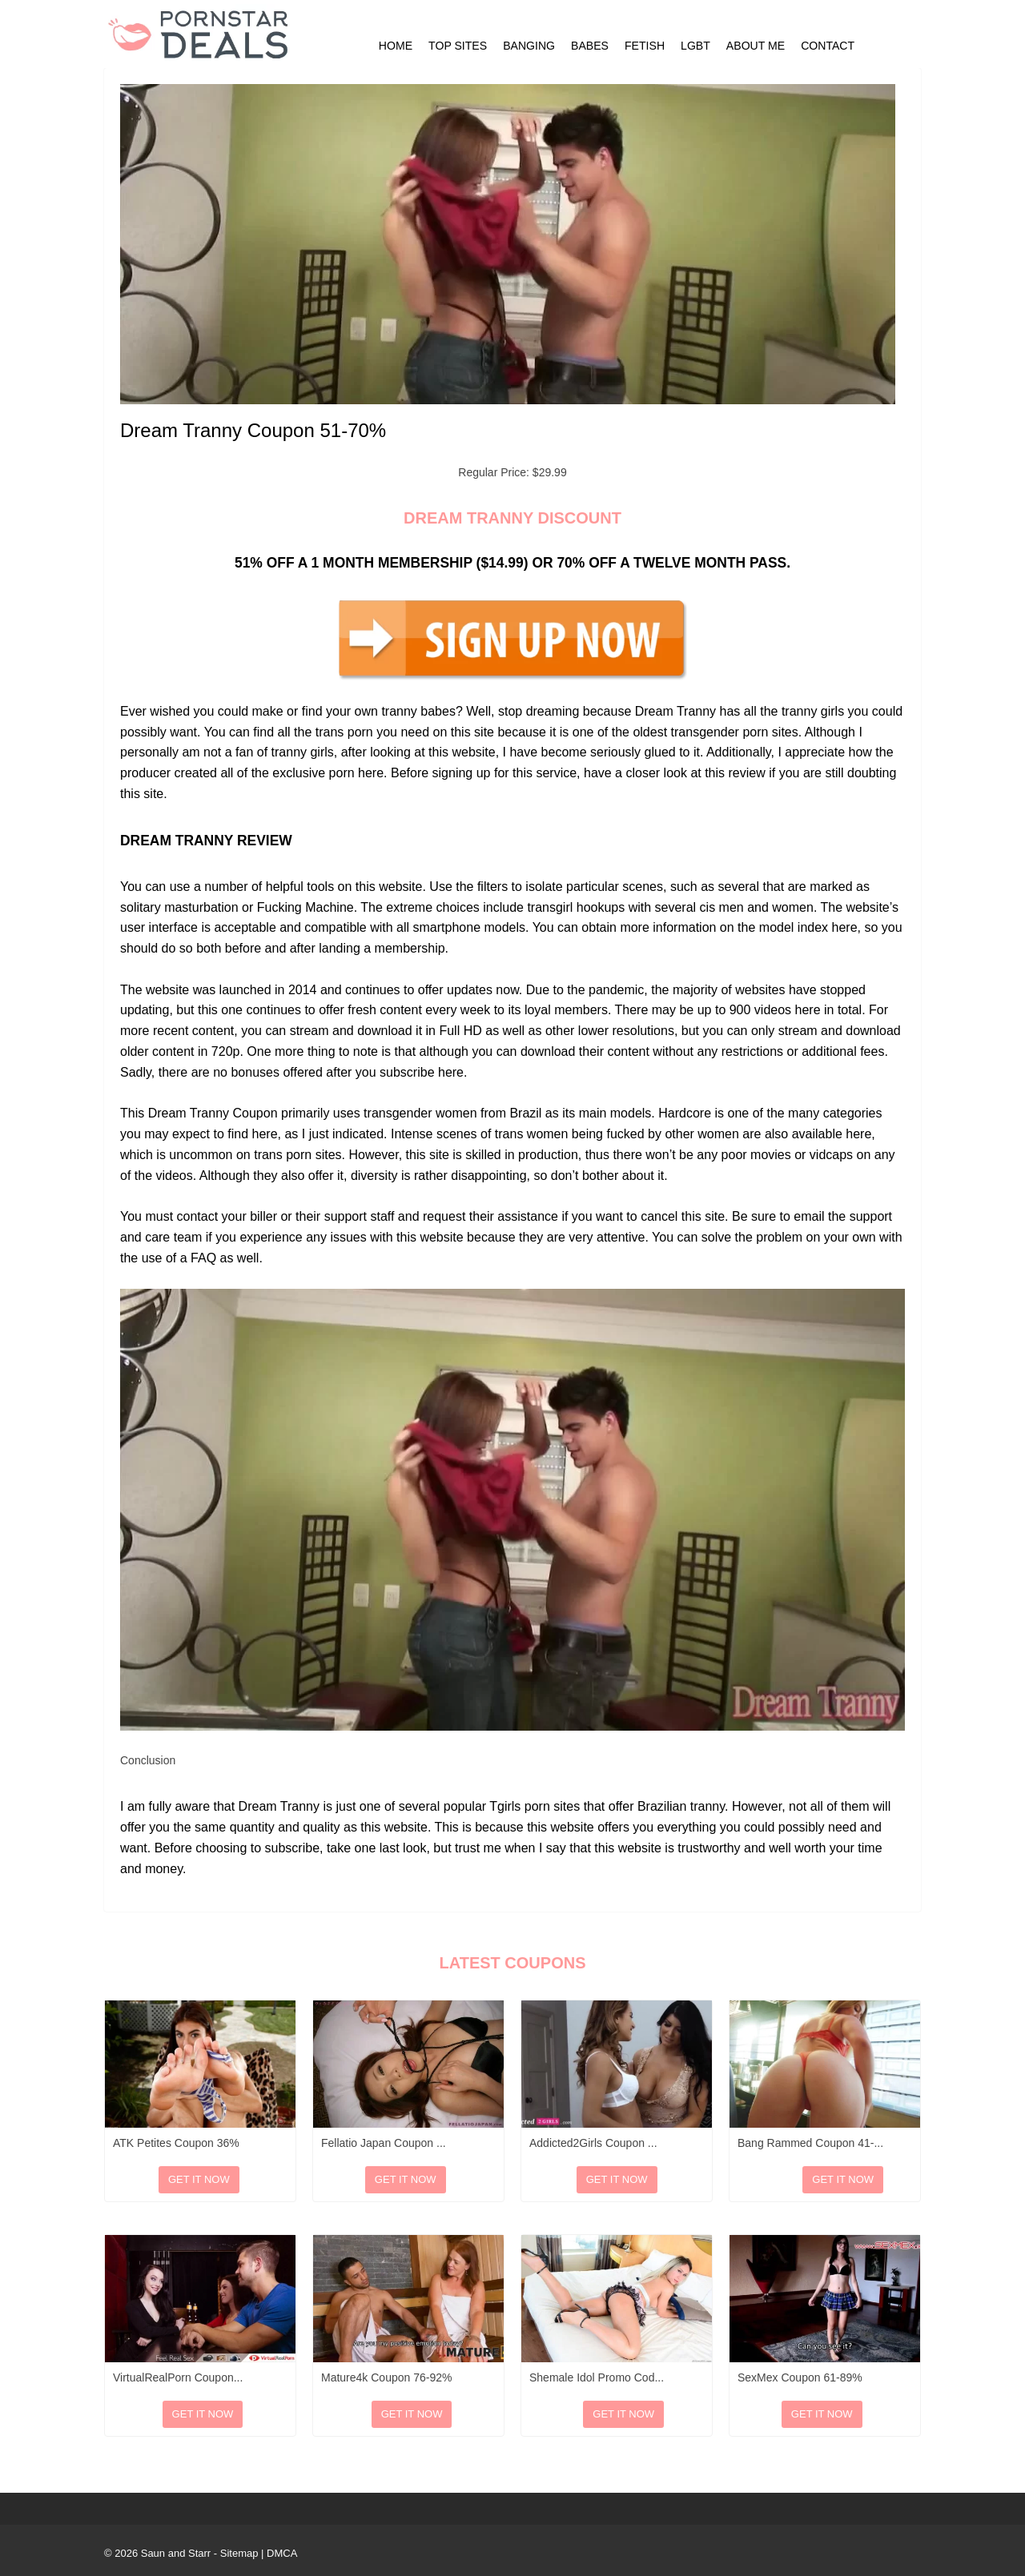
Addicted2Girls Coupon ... (593, 2143)
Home (395, 45)
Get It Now (199, 2179)
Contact (827, 45)
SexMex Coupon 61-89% (800, 2377)
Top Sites (457, 45)
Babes (590, 45)
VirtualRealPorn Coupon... (178, 2377)
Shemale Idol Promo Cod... (596, 2377)
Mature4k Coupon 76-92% (386, 2377)
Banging (529, 45)
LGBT (695, 45)
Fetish (645, 45)
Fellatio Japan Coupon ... (383, 2143)
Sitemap (239, 2553)
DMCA (282, 2553)
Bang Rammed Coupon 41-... (810, 2143)
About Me (755, 45)
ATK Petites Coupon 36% (176, 2143)
